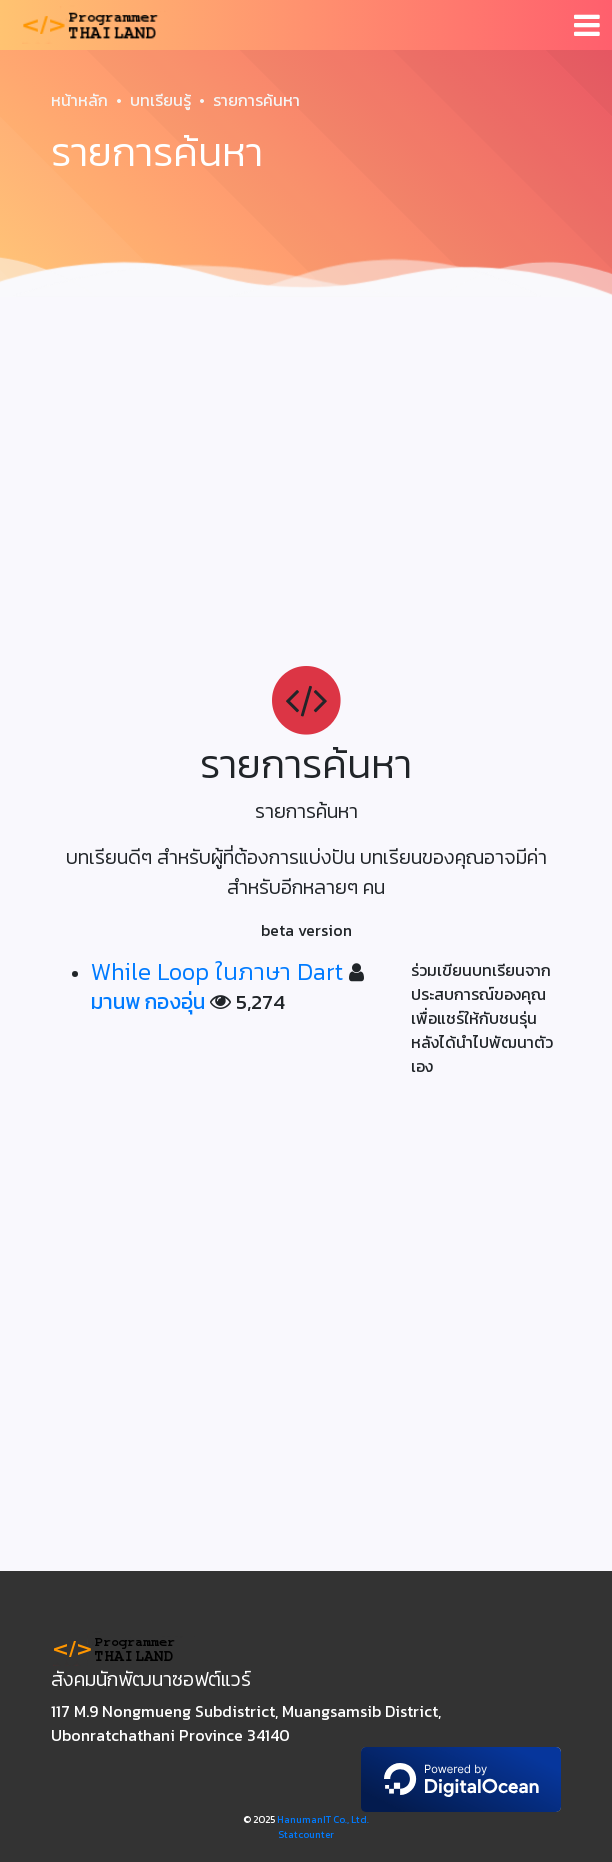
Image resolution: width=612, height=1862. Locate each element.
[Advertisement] (306, 456)
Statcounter (306, 1834)
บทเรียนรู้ (160, 100)
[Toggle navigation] (587, 25)
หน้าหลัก (79, 100)
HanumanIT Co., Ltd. (323, 1819)
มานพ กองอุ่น (148, 1001)
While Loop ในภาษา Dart (217, 971)
